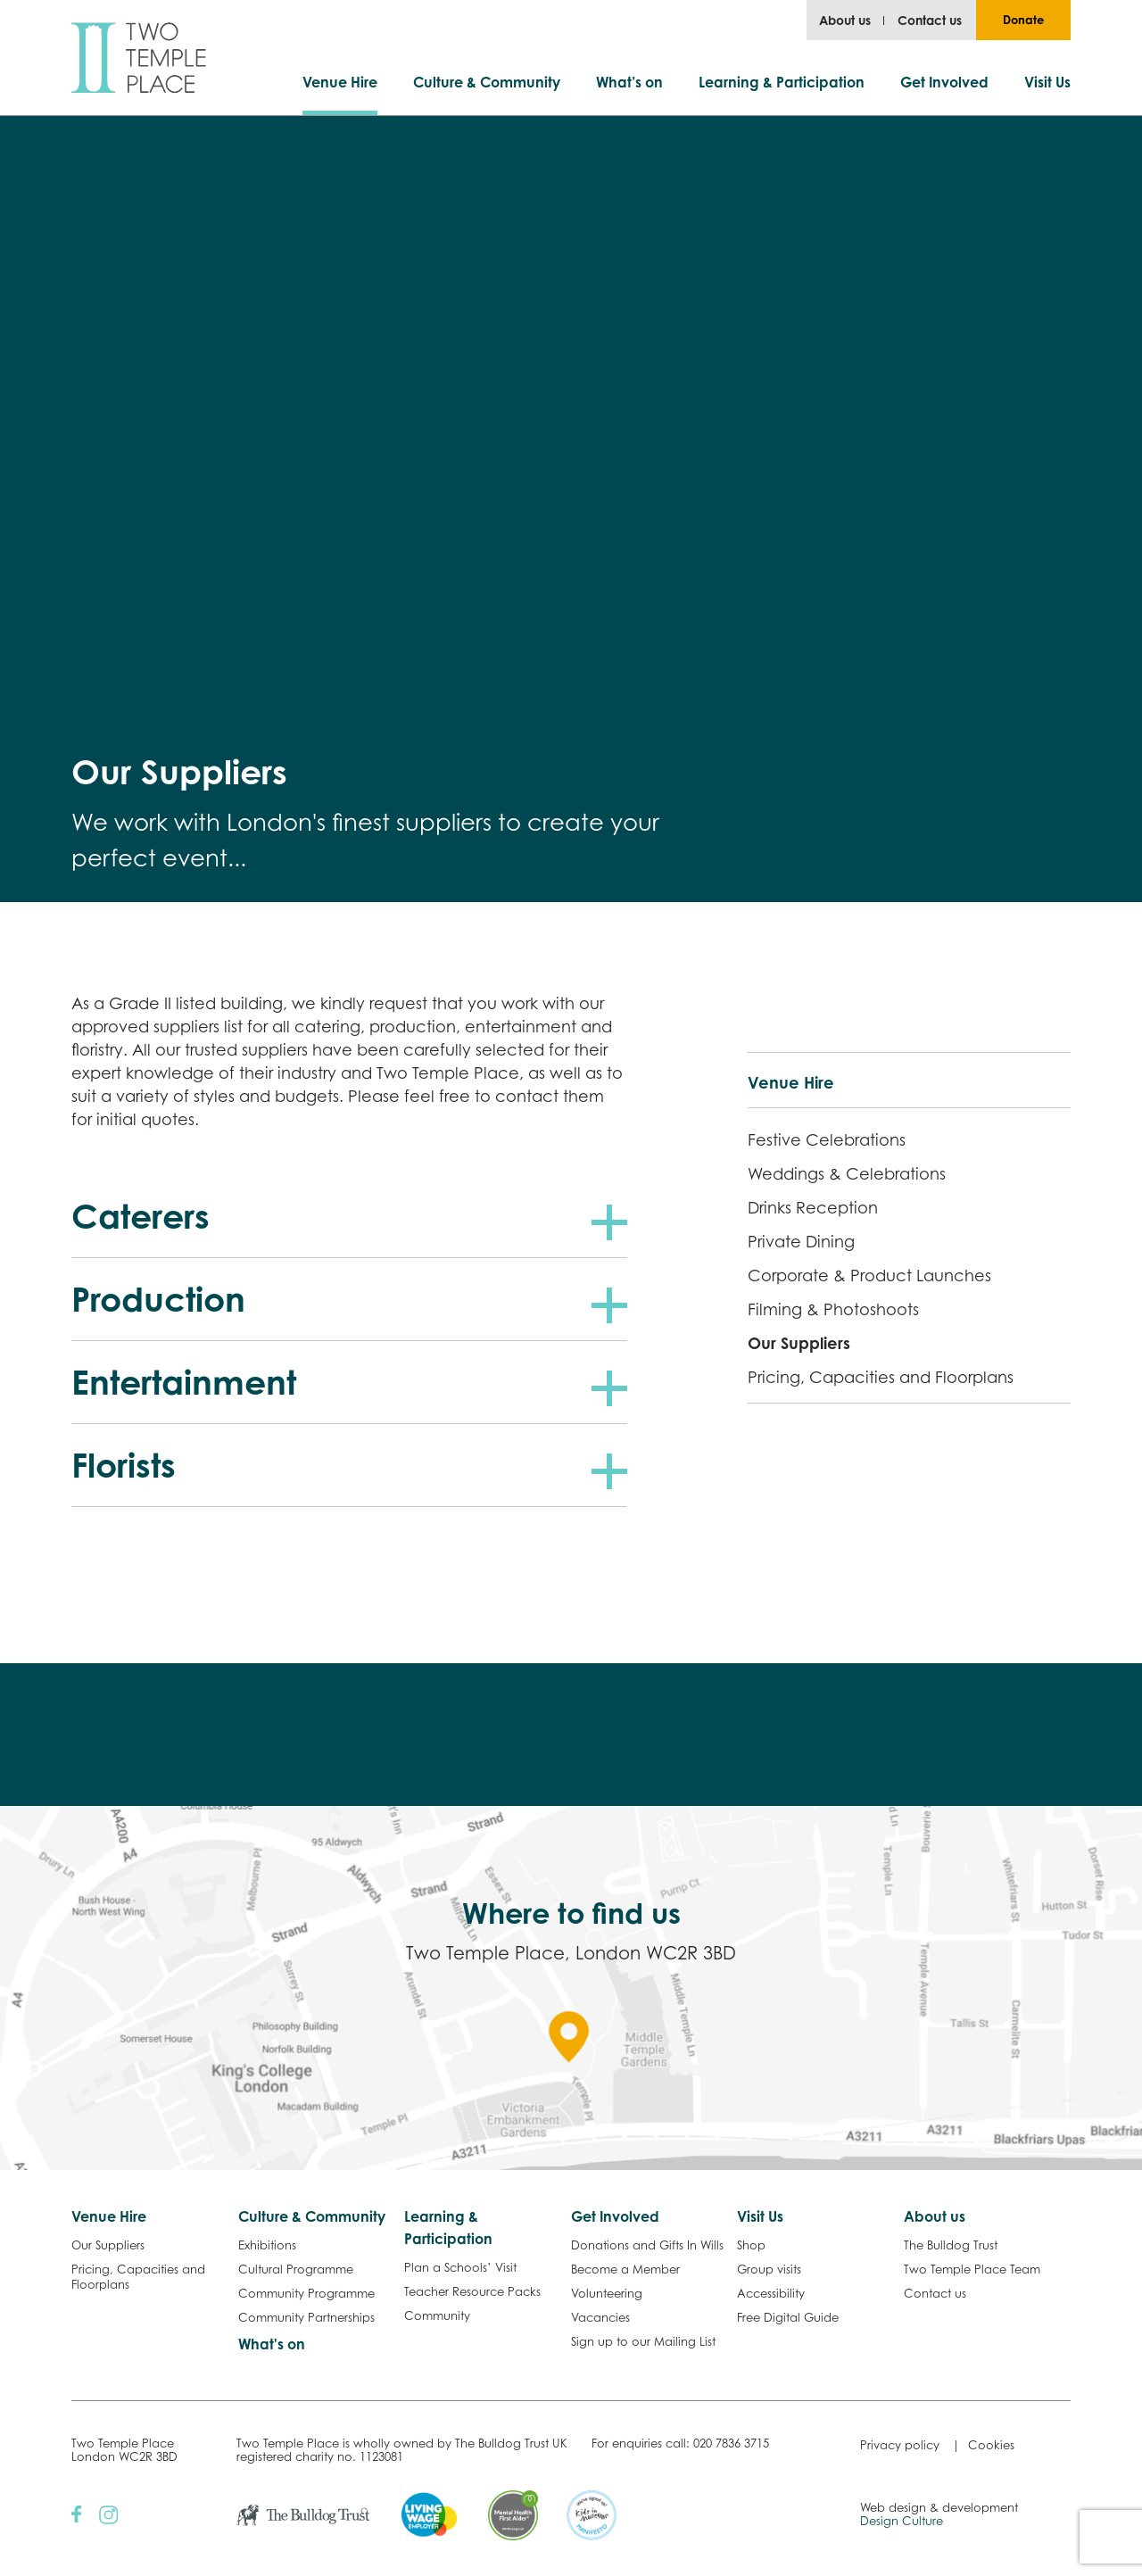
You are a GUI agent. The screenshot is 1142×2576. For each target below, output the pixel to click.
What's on (271, 2344)
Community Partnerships (306, 2317)
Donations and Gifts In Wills (647, 2245)
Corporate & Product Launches (869, 1275)
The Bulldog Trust (950, 2245)
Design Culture (901, 2521)
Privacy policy (899, 2445)
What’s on (629, 82)
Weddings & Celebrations (847, 1173)
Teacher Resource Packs (472, 2291)
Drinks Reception (813, 1207)
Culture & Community (486, 82)
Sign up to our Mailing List (643, 2341)
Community (437, 2315)
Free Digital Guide (788, 2317)
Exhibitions (267, 2245)
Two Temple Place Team (972, 2269)
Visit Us (1047, 82)
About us (845, 20)
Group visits (769, 2269)
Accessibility (771, 2293)
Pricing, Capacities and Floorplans (881, 1377)
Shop (751, 2245)
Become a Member (625, 2269)
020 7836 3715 (731, 2443)
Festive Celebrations (827, 1139)
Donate (1023, 19)
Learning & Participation (782, 82)
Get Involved (944, 82)
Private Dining (801, 1241)
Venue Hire (339, 82)
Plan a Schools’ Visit (460, 2267)
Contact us (930, 20)
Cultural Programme (295, 2269)
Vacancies (600, 2317)
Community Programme (306, 2293)
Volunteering (606, 2293)
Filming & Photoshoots (833, 1309)
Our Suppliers (799, 1343)
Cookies (991, 2445)
